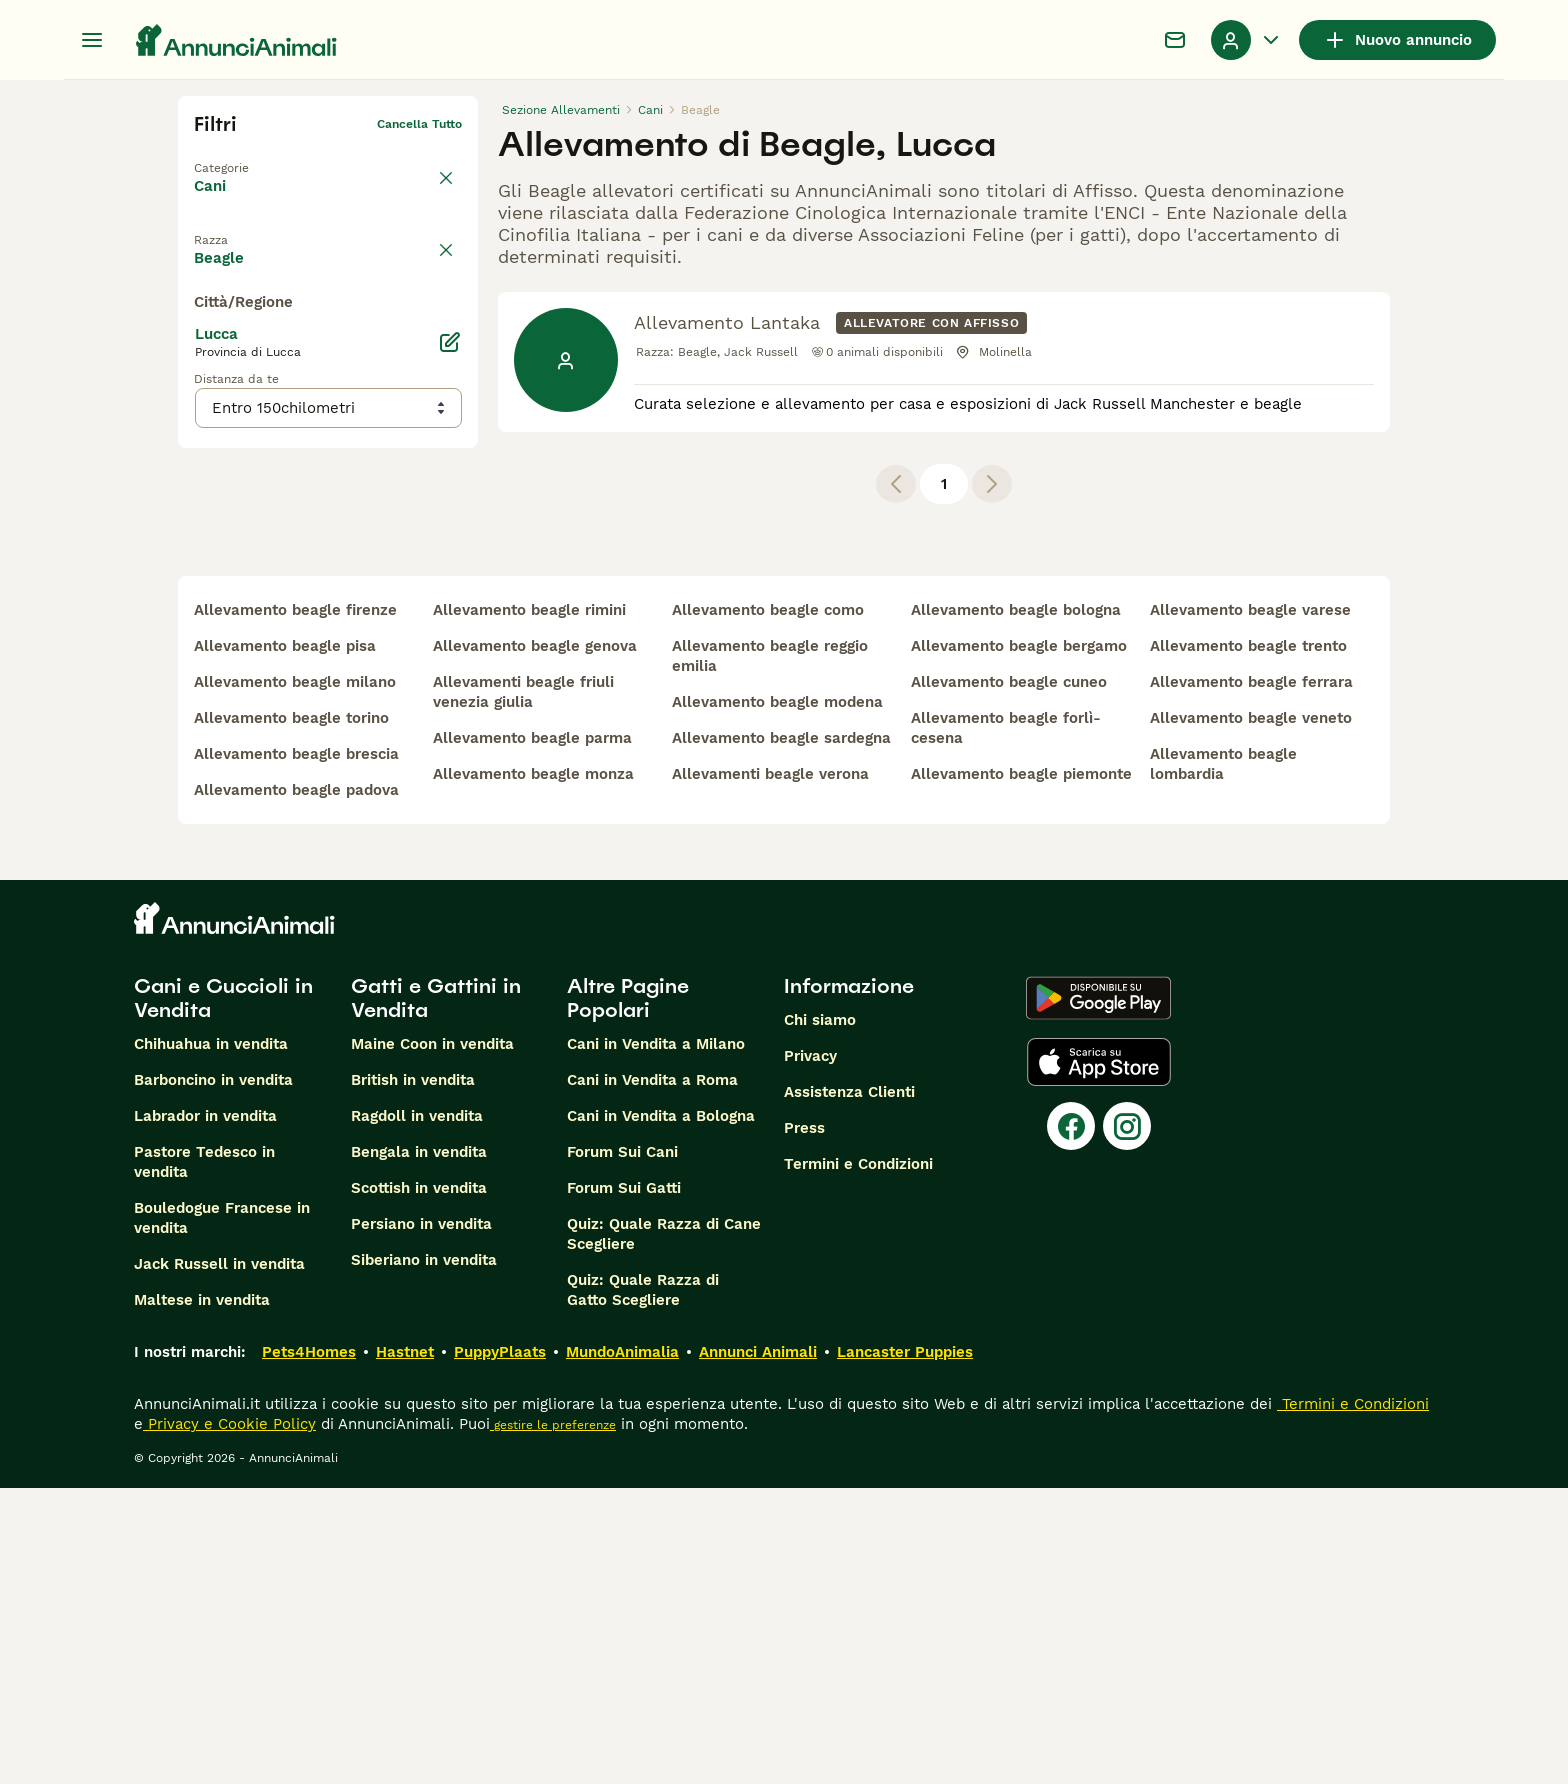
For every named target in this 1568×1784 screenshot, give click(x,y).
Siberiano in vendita (424, 1556)
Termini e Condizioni (858, 1460)
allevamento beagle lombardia (1223, 1060)
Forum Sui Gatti (624, 1484)
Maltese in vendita (202, 1596)
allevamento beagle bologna (1016, 906)
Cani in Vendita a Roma (652, 1376)
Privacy (810, 1352)
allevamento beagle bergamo (1019, 942)
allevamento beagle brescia (296, 1050)
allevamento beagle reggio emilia (770, 952)
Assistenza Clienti (849, 1388)
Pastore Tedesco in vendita (204, 1458)
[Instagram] (1127, 1422)
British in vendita (413, 1376)
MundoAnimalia (622, 1648)
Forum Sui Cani (622, 1448)
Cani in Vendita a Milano (656, 1340)
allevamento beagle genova (535, 942)
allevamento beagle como (768, 906)
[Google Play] (1098, 1294)
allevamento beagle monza (533, 1070)
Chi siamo (820, 1316)
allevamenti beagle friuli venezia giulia (523, 988)
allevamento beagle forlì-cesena (1006, 1024)
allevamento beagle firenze (295, 906)
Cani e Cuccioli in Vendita (223, 1294)
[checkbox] (206, 328)
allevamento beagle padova (296, 1086)
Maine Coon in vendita (432, 1340)
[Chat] (1175, 40)
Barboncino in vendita (213, 1376)
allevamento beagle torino (291, 1014)
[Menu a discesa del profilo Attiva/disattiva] (1247, 40)
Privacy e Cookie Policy (229, 1720)
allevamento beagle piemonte (1021, 1070)
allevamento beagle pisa (285, 942)
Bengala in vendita (419, 1448)
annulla (440, 234)
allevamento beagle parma (532, 1034)
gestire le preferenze (553, 1721)
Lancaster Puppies (905, 1648)
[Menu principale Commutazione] (92, 40)
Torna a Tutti (233, 156)
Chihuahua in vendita (211, 1340)
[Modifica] (450, 726)
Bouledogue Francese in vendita (222, 1514)
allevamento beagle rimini (529, 906)
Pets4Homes (309, 1648)
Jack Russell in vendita (219, 1560)
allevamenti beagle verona (770, 1070)
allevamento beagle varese (1250, 906)
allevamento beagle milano (295, 978)
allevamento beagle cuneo (1009, 978)
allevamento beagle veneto (1251, 1014)
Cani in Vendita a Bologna (661, 1412)
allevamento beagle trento (1248, 942)
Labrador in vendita (205, 1412)
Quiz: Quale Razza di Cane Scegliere (664, 1530)
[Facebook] (1071, 1422)
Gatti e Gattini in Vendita (436, 1294)
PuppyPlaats (500, 1648)
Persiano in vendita (421, 1520)
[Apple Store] (1099, 1358)
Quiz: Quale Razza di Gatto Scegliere (643, 1586)
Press (804, 1424)
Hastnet (405, 1648)
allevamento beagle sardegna (781, 1034)
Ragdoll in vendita (417, 1412)
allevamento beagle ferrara (1251, 978)
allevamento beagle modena (777, 998)
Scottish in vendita (419, 1484)
